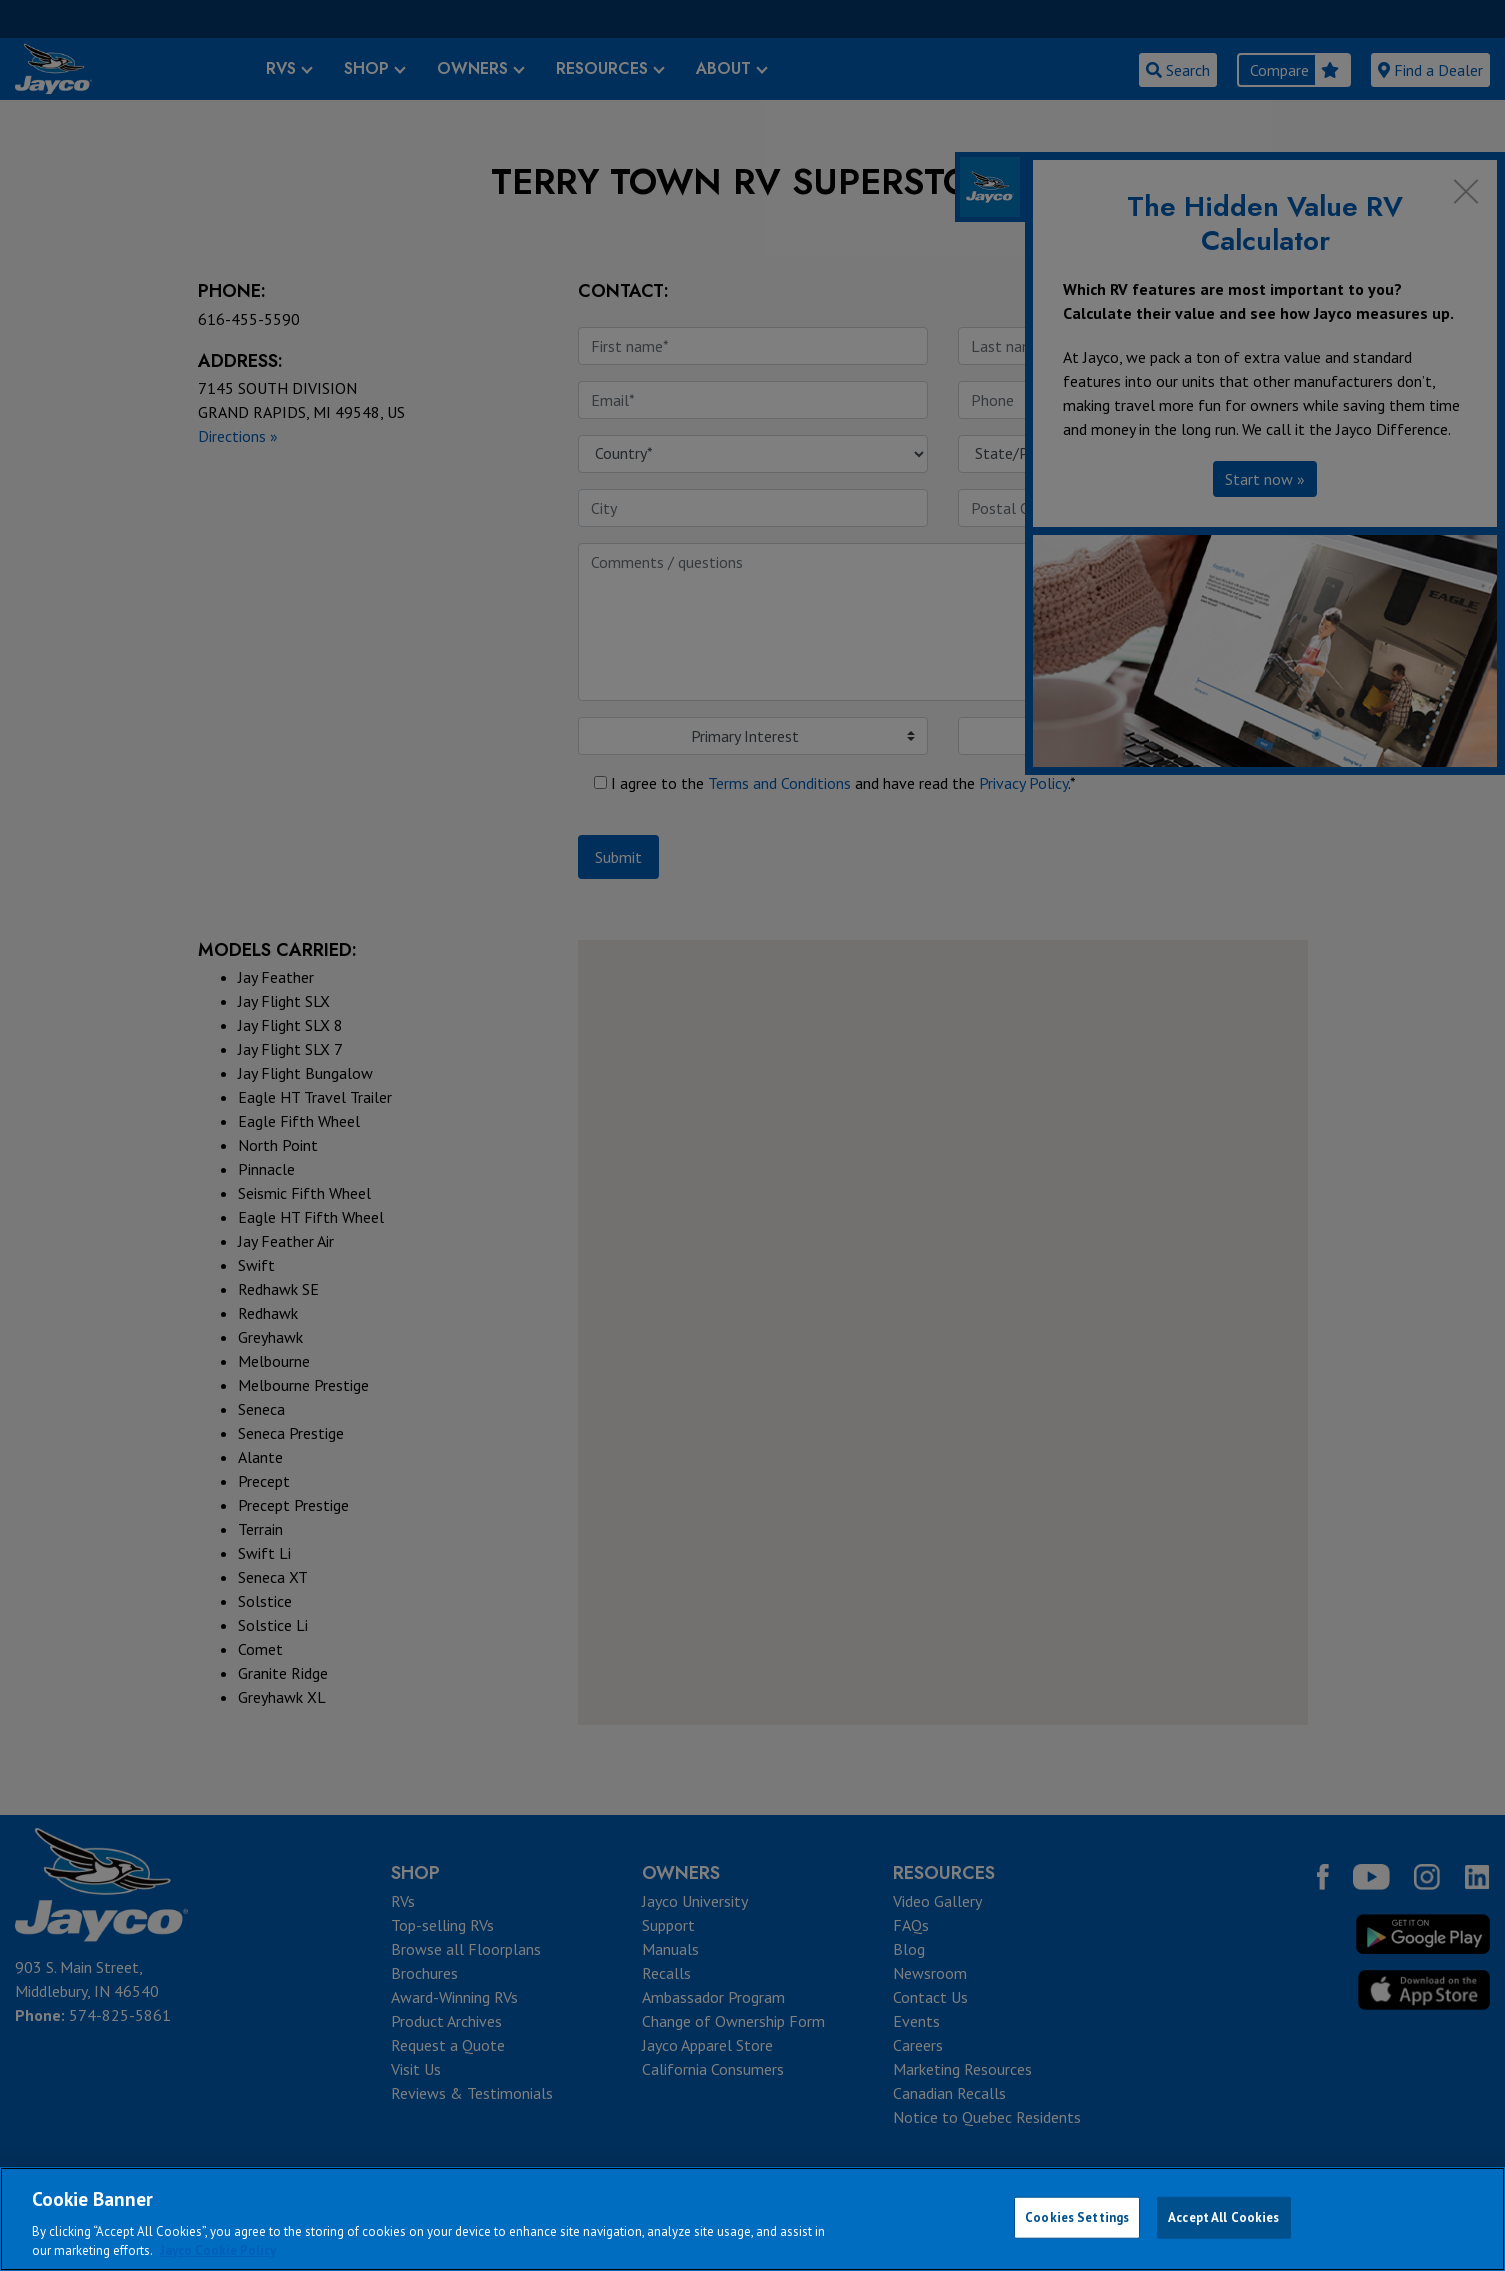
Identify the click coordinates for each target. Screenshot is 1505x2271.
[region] (752, 2219)
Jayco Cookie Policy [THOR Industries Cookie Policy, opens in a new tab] (218, 2250)
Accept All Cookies (1223, 2217)
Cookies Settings (1077, 2217)
